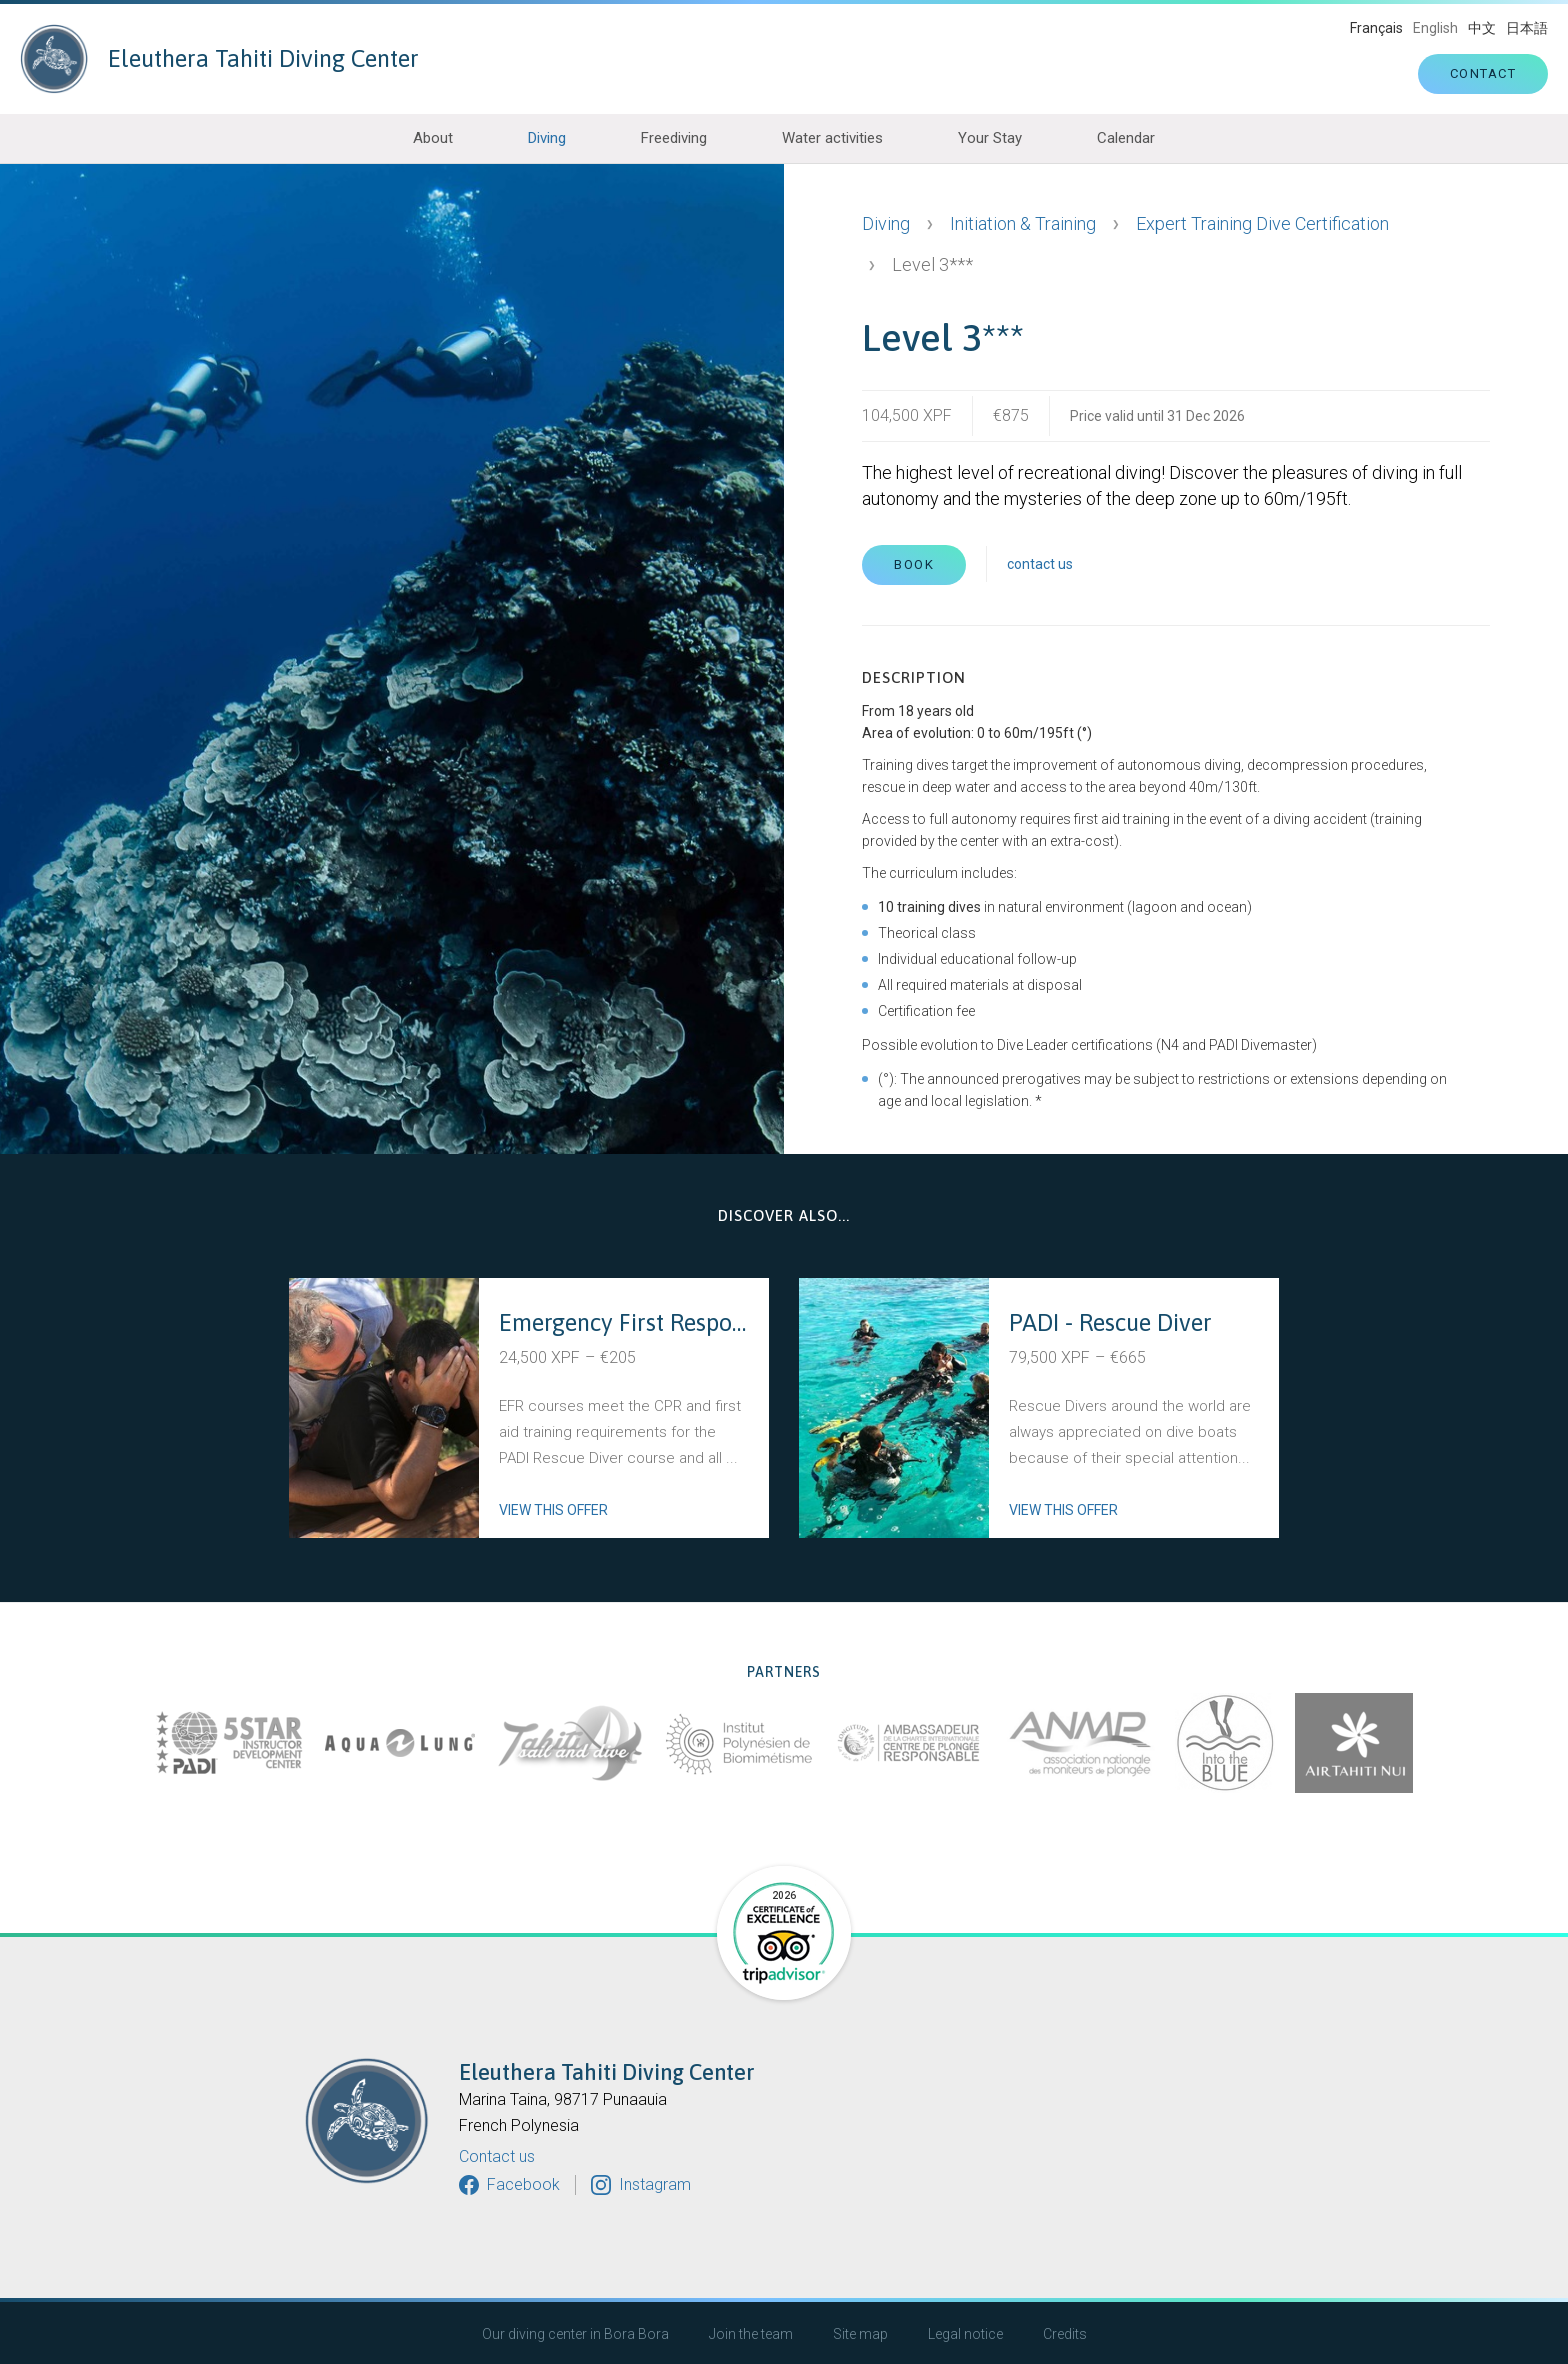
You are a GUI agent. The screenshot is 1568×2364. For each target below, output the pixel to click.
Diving (547, 138)
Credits (1065, 2334)
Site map (860, 2334)
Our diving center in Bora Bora (575, 2334)
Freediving (674, 138)
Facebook (523, 2184)
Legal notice (965, 2334)
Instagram (655, 2184)
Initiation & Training (1023, 223)
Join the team (751, 2334)
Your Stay (990, 138)
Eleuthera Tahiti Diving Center (219, 59)
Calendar (1126, 138)
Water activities (832, 138)
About (433, 138)
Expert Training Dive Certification (1262, 223)
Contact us (497, 2157)
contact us (1040, 564)
